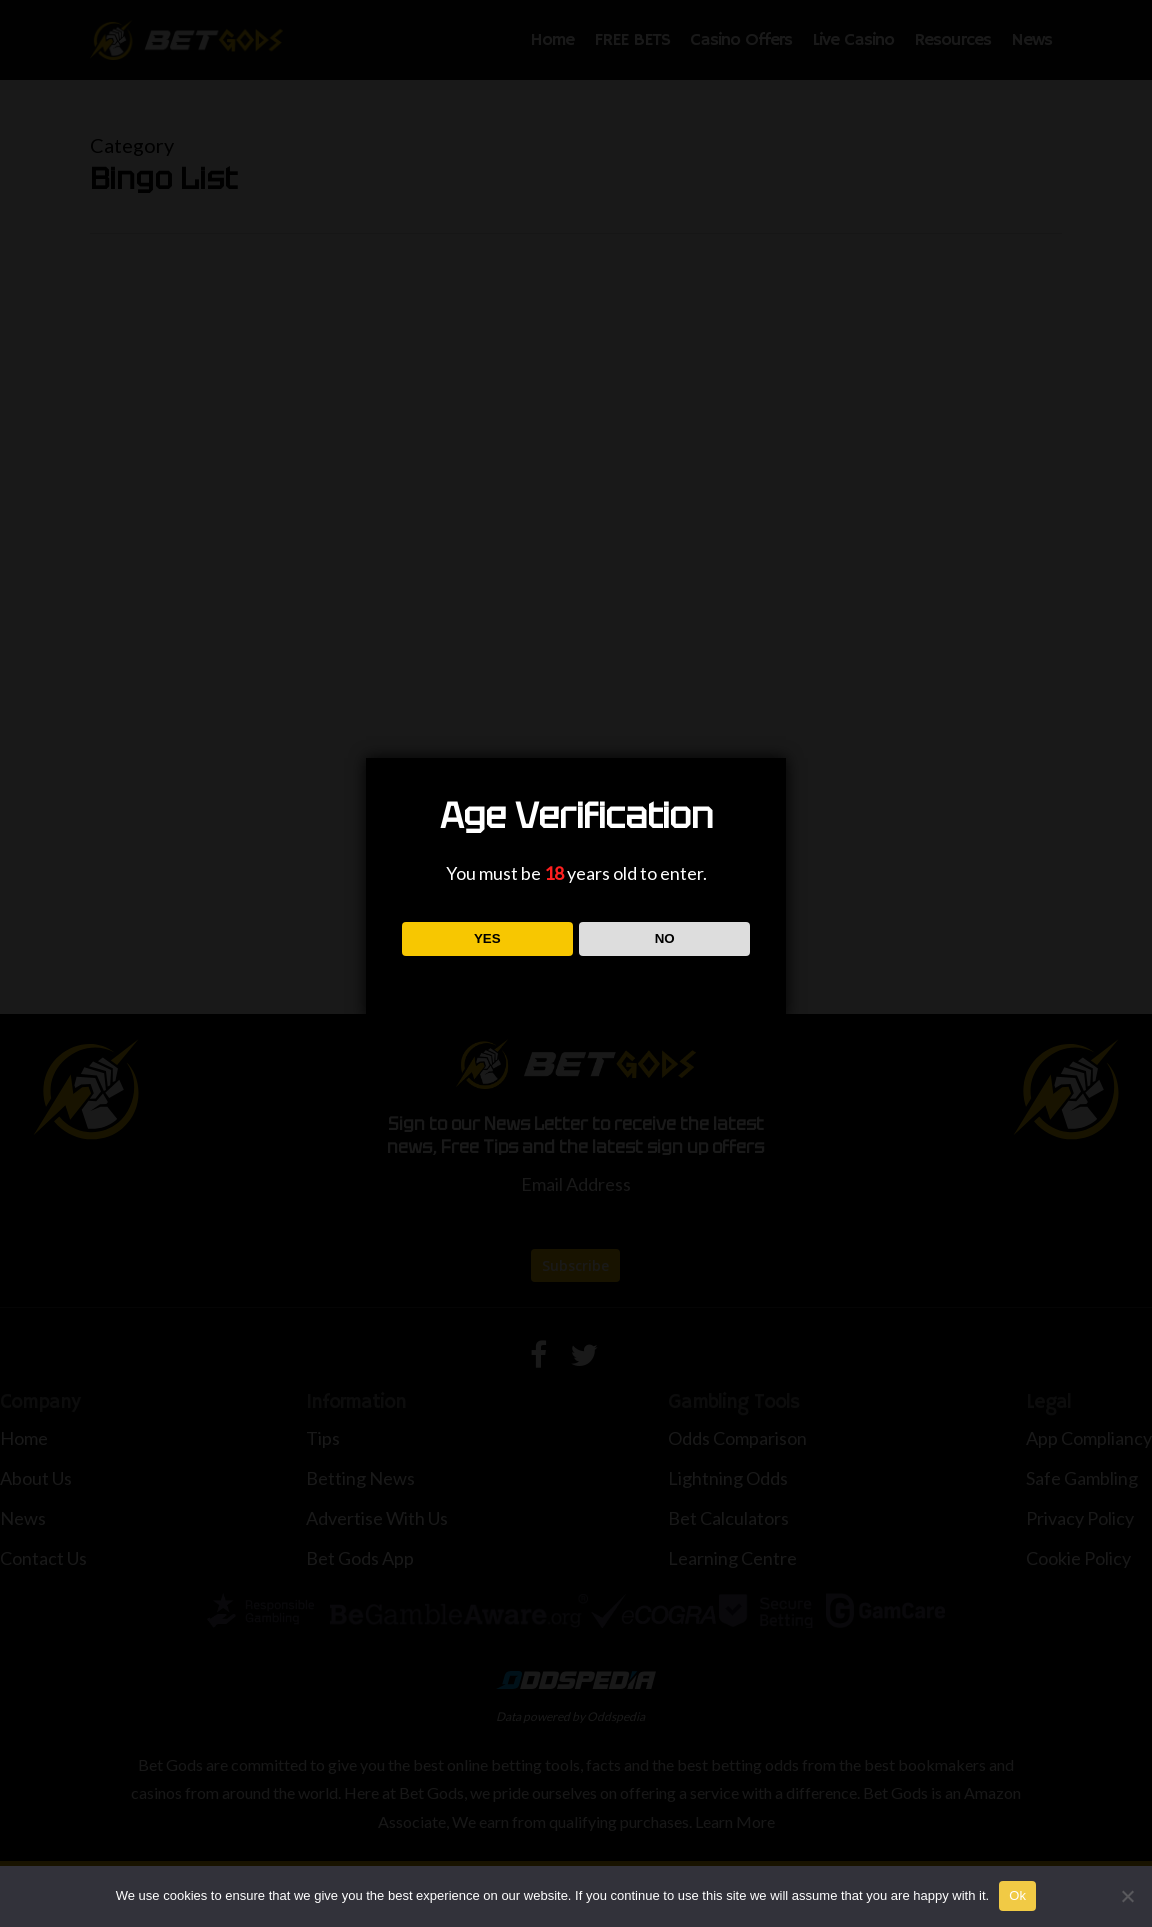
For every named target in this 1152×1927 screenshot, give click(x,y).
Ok (1017, 1895)
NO (665, 938)
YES (487, 938)
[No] (1127, 1896)
